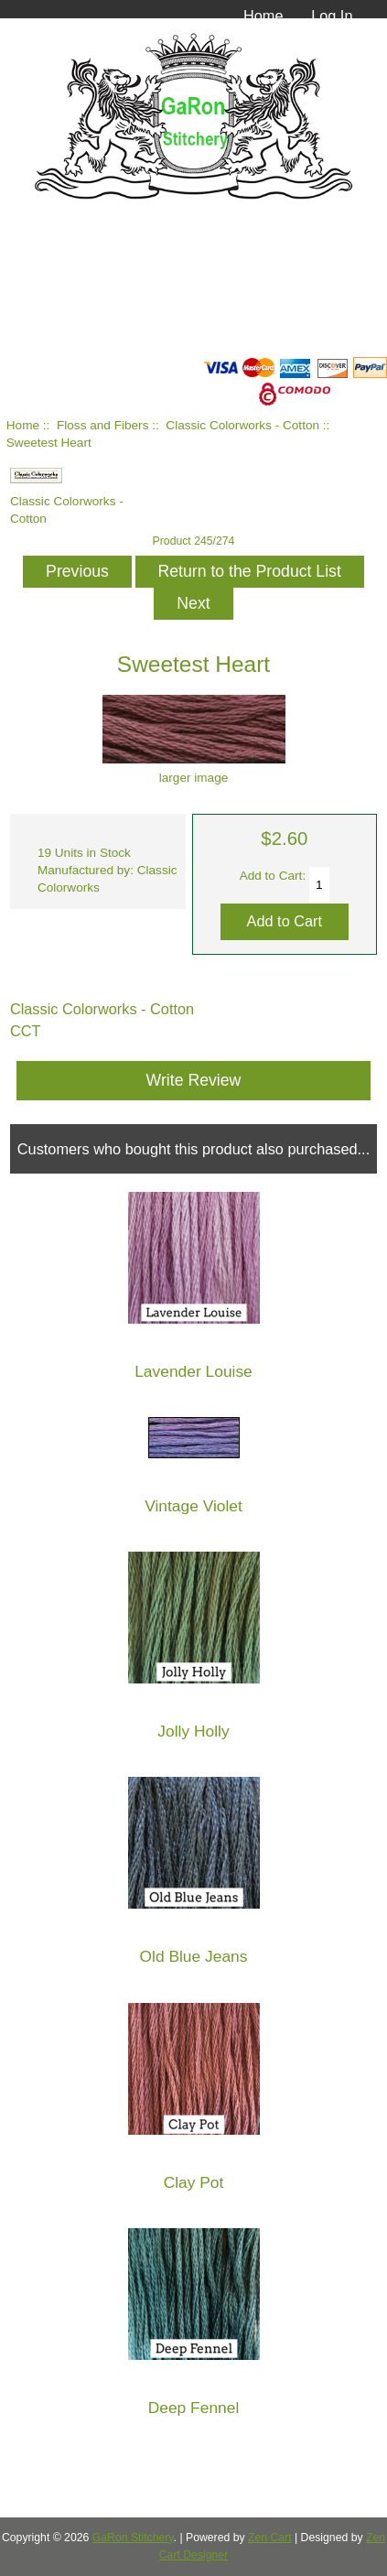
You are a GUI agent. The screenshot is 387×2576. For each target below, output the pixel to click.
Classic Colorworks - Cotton (242, 425)
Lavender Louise (193, 1371)
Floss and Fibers (102, 425)
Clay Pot (194, 2183)
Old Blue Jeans (194, 1956)
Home (263, 15)
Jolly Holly (193, 1731)
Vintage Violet (193, 1506)
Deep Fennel (194, 2408)
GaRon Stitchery (133, 2537)
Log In (331, 15)
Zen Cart (270, 2537)
